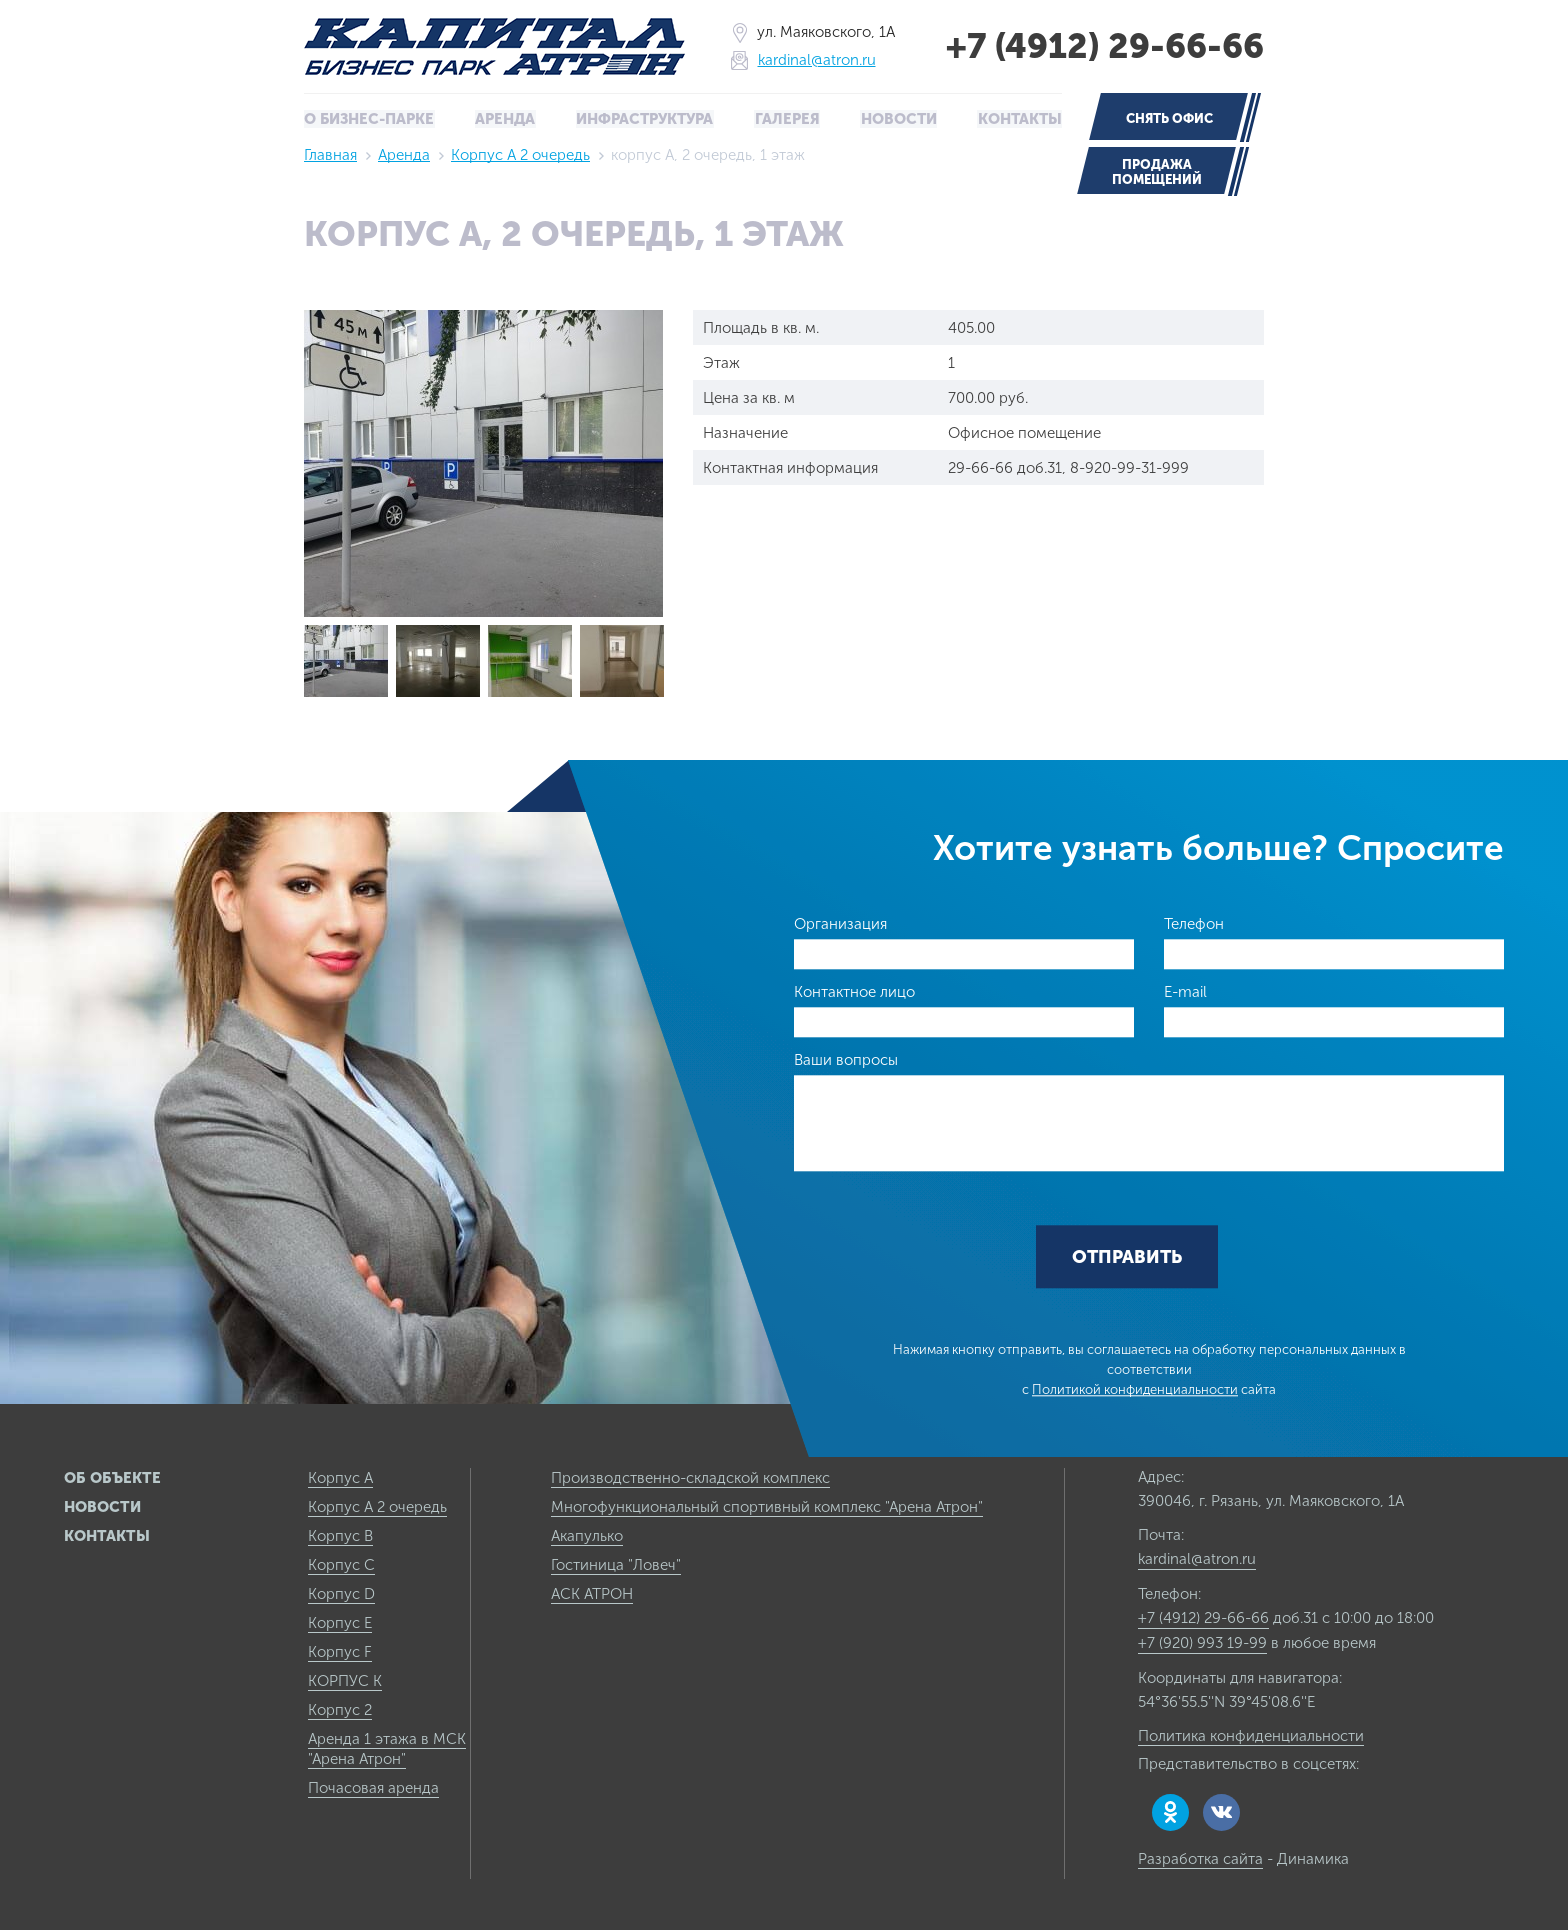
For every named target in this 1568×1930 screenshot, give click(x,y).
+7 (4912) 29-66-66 (1100, 46)
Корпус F (340, 1651)
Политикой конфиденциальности (1135, 1389)
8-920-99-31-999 (1129, 467)
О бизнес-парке (370, 119)
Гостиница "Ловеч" (616, 1564)
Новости (897, 119)
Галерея (787, 119)
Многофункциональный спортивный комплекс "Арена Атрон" (767, 1506)
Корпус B (340, 1535)
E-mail (1185, 991)
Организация (840, 923)
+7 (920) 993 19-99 (1202, 1642)
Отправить (1127, 1257)
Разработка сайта (1200, 1858)
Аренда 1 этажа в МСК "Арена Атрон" (387, 1748)
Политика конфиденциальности (1251, 1735)
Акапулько (587, 1535)
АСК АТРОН (592, 1593)
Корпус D (341, 1593)
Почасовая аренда (373, 1787)
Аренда (506, 119)
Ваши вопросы (846, 1059)
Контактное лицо (854, 991)
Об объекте (112, 1477)
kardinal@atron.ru (812, 60)
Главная (330, 154)
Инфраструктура (645, 119)
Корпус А (340, 1477)
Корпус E (340, 1622)
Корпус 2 (340, 1709)
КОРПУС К (345, 1680)
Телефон (1194, 923)
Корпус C (341, 1564)
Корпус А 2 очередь (520, 154)
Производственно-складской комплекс (690, 1477)
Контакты (1019, 119)
